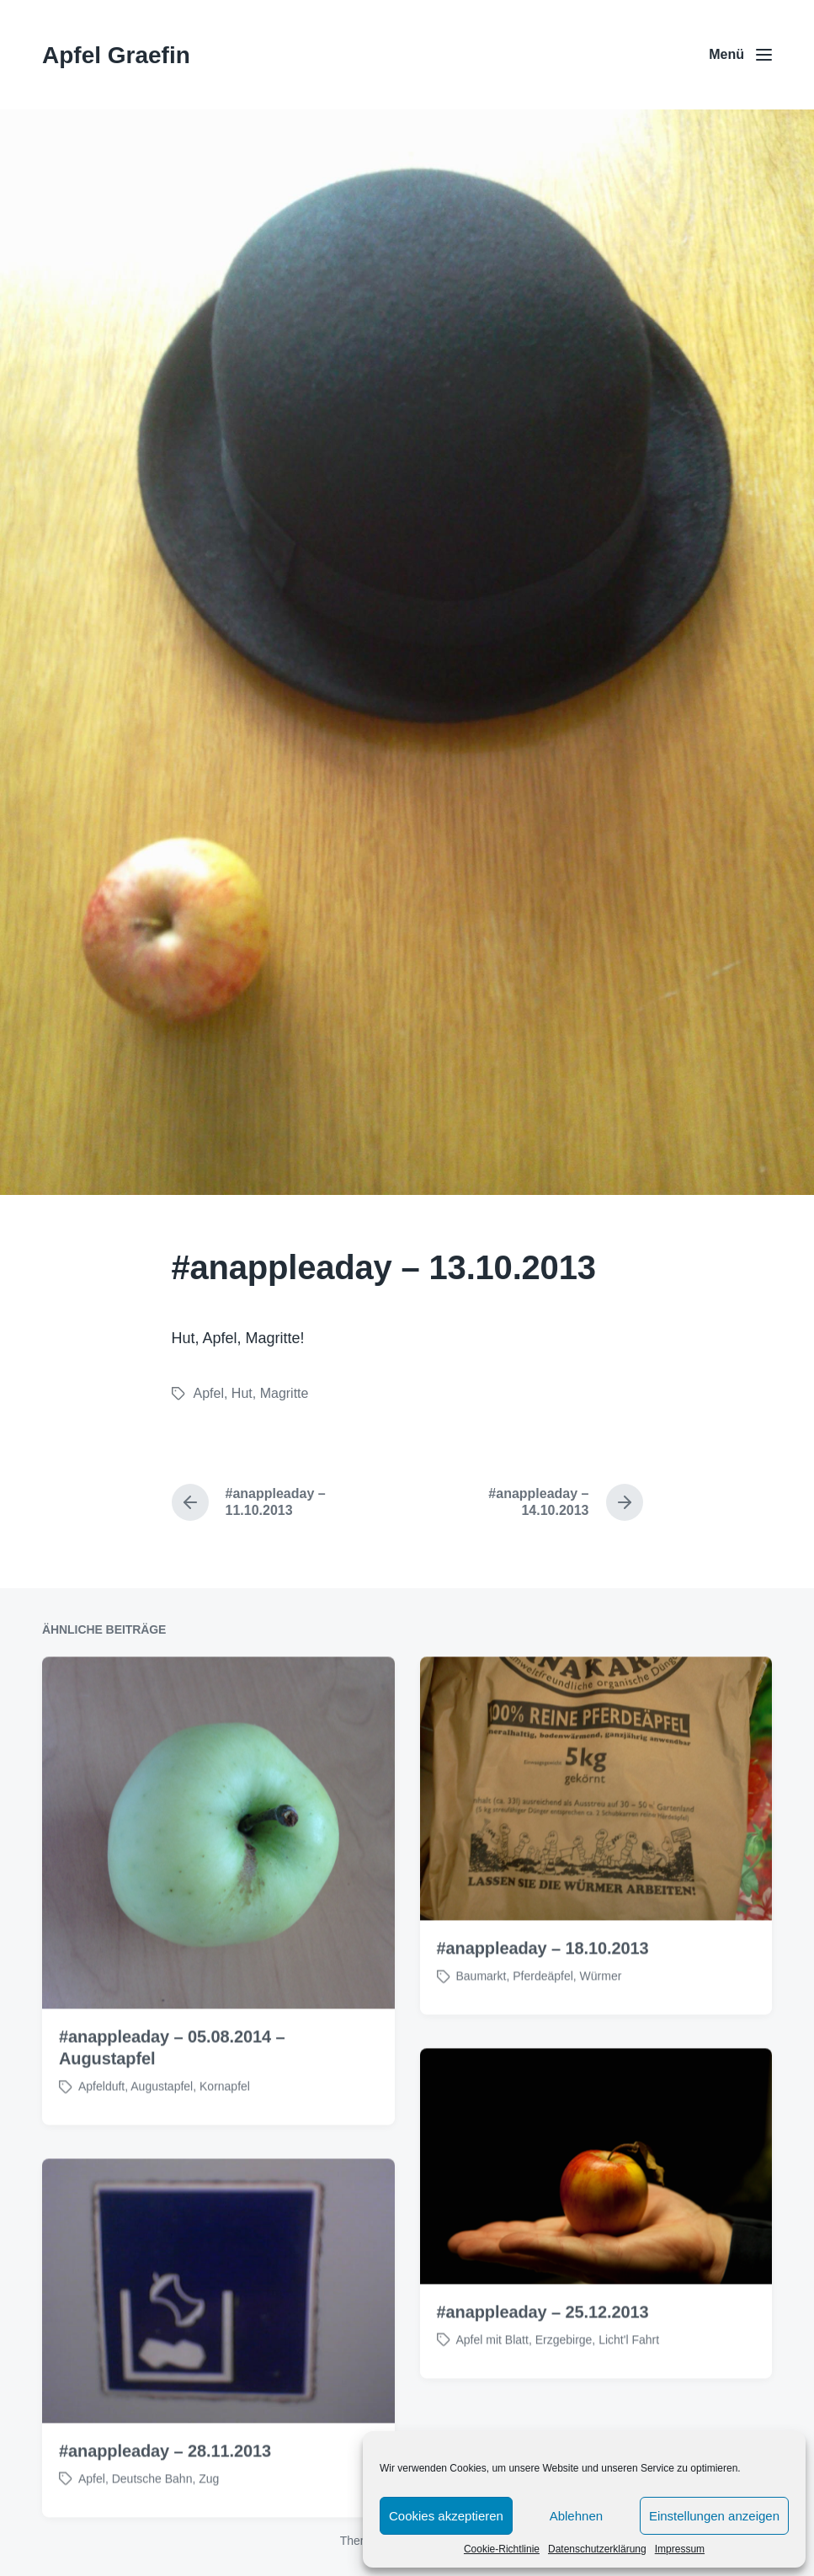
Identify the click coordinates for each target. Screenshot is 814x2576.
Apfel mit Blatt (492, 2409)
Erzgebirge (564, 2409)
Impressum (680, 2549)
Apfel (209, 1393)
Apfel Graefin (116, 55)
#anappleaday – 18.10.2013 (543, 2018)
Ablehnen (576, 2516)
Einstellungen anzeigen (714, 2516)
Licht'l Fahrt (629, 2409)
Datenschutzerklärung (597, 2549)
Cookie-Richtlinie (502, 2549)
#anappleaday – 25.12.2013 (543, 2381)
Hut (242, 1393)
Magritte (284, 1393)
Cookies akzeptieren (446, 2516)
